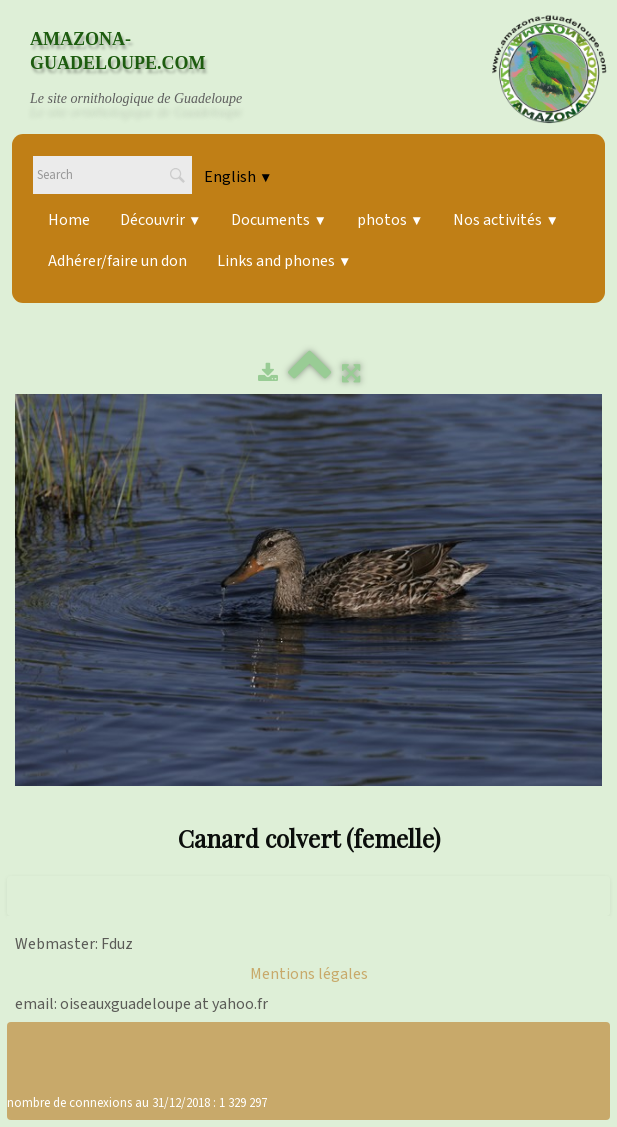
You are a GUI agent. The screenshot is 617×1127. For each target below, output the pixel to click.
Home (69, 220)
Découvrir (160, 220)
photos (390, 220)
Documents (278, 220)
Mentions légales (309, 974)
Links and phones (284, 261)
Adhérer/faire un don (117, 261)
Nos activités (505, 220)
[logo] (155, 69)
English (238, 177)
